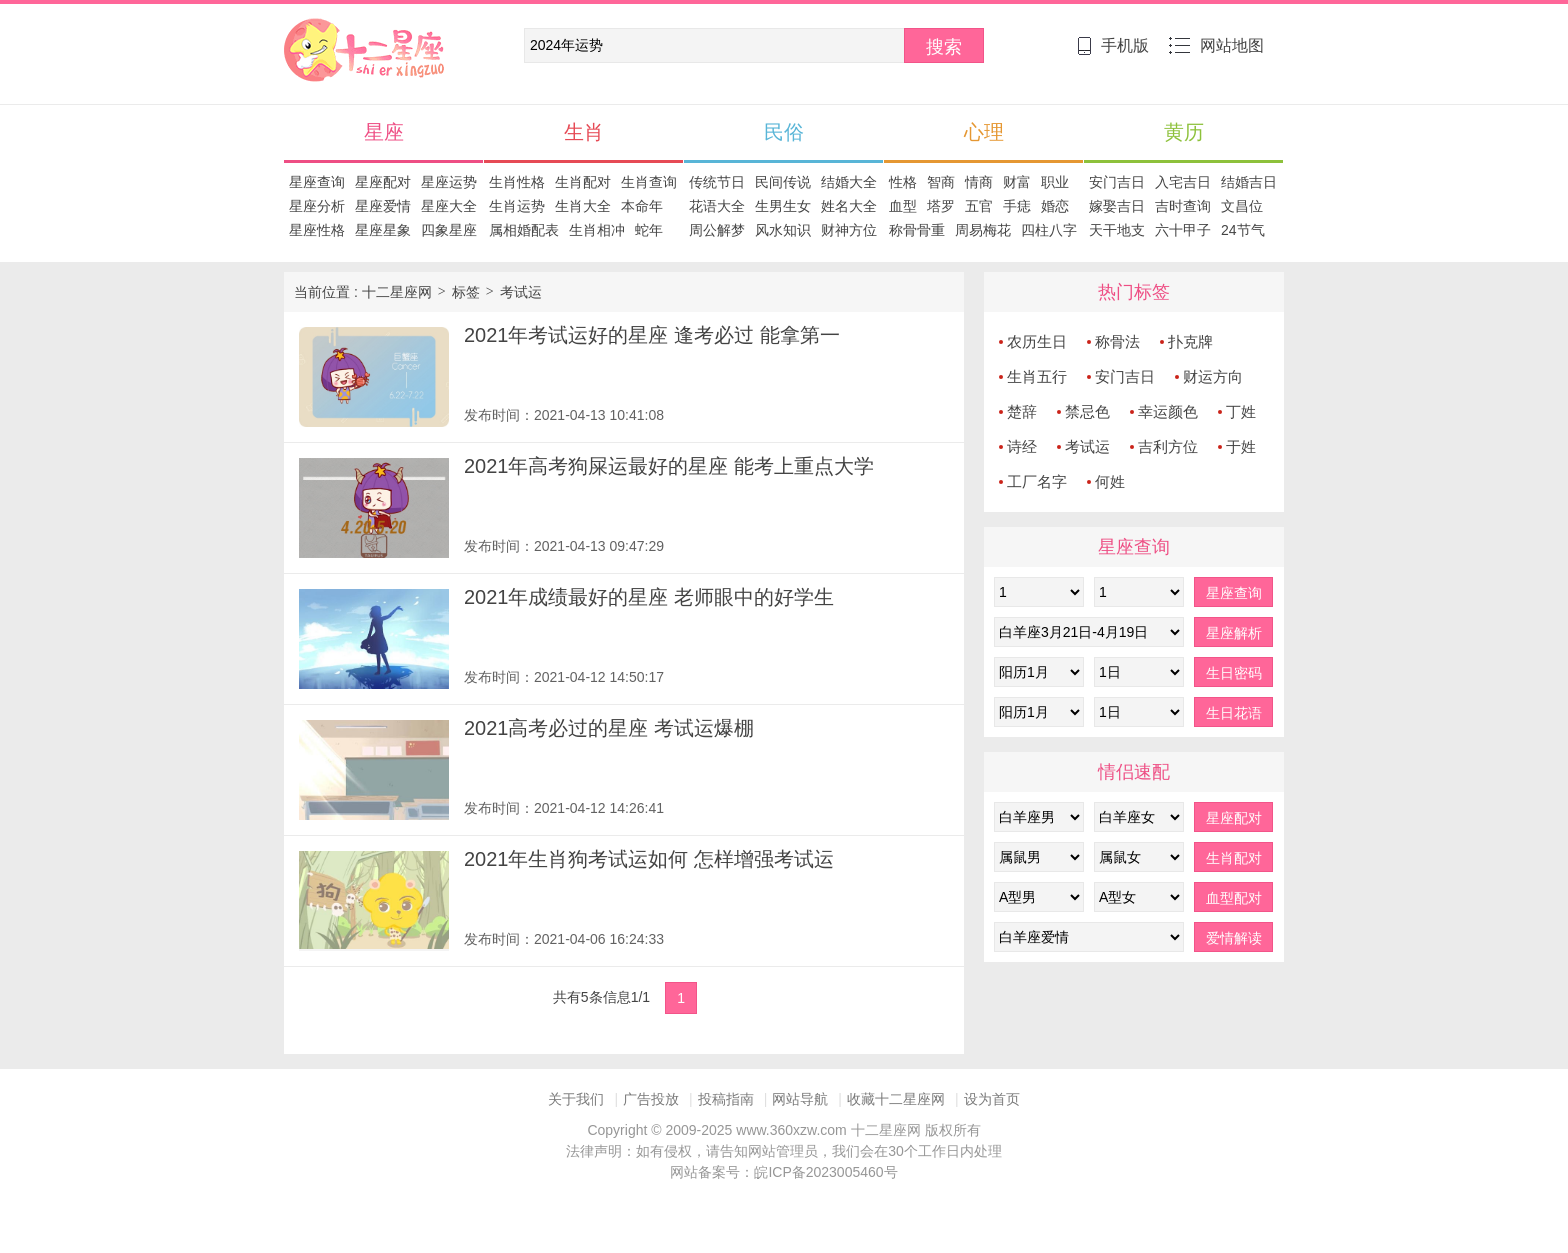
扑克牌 (1190, 341)
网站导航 (800, 1099)
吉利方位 (1168, 446)
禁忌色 (1087, 411)
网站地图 (1216, 45)
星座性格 (317, 230)
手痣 (1017, 206)
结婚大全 (849, 182)
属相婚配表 (524, 230)
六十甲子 (1183, 230)
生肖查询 (649, 182)
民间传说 (783, 182)
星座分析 (317, 206)
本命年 (642, 206)
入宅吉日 (1183, 182)
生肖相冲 (597, 230)
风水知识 (783, 230)
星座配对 (383, 182)
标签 (466, 292)
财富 (1017, 182)
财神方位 (849, 230)
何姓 (1110, 481)
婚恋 (1055, 206)
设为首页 (992, 1099)
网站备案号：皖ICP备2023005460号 (783, 1172)
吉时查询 (1183, 206)
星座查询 (317, 182)
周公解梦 (717, 230)
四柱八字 (1049, 230)
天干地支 (1117, 230)
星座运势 (449, 182)
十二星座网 (319, 28)
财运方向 (1213, 376)
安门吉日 (1117, 182)
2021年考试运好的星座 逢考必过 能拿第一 (652, 335)
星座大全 (449, 206)
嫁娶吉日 (1117, 206)
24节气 (1243, 230)
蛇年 (649, 230)
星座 (384, 132)
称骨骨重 (917, 230)
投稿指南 (726, 1099)
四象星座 (449, 230)
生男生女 (783, 206)
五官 (979, 206)
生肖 (584, 132)
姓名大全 (849, 206)
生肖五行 (1037, 376)
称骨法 (1117, 341)
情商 (979, 182)
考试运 (521, 292)
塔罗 (941, 206)
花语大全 (717, 206)
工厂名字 (1037, 481)
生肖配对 (583, 182)
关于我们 (576, 1099)
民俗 (784, 132)
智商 (941, 182)
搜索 (944, 47)
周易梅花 (983, 230)
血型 (903, 206)
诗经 (1022, 446)
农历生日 (1037, 341)
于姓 (1241, 446)
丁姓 (1241, 411)
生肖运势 (517, 206)
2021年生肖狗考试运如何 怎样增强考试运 (649, 859)
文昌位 (1242, 206)
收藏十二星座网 (896, 1099)
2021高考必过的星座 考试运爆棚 (609, 728)
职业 (1055, 182)
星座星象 (383, 230)
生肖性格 (517, 182)
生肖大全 (583, 206)
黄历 (1184, 132)
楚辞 (1022, 411)
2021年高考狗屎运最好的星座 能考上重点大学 (669, 466)
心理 (984, 132)
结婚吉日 (1249, 182)
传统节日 (717, 182)
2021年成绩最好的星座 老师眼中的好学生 (649, 597)
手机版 (1113, 46)
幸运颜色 (1168, 411)
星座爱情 (383, 206)
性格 (903, 182)
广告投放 (651, 1099)
